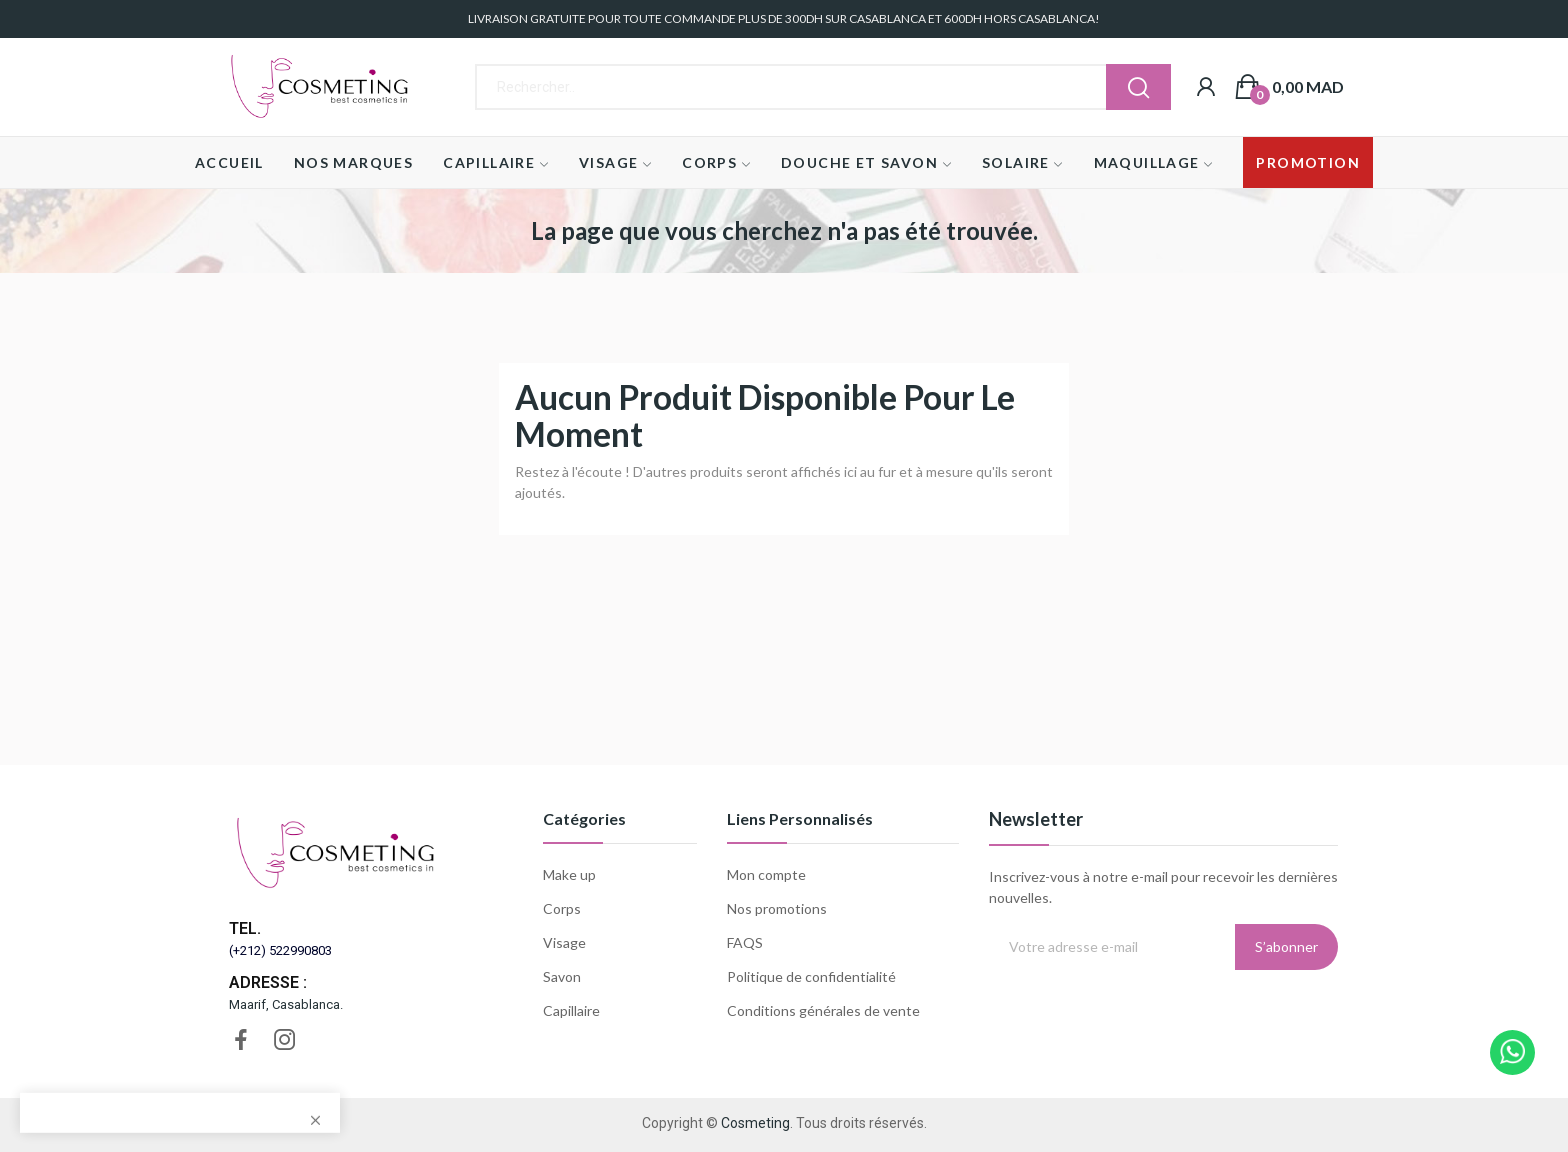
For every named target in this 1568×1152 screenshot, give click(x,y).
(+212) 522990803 (280, 950)
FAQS (745, 942)
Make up (569, 874)
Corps (562, 908)
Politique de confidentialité (811, 976)
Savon (562, 976)
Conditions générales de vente (823, 1010)
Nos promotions (777, 908)
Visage (564, 942)
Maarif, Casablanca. (286, 1004)
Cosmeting (755, 1123)
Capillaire (571, 1010)
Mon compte (766, 874)
